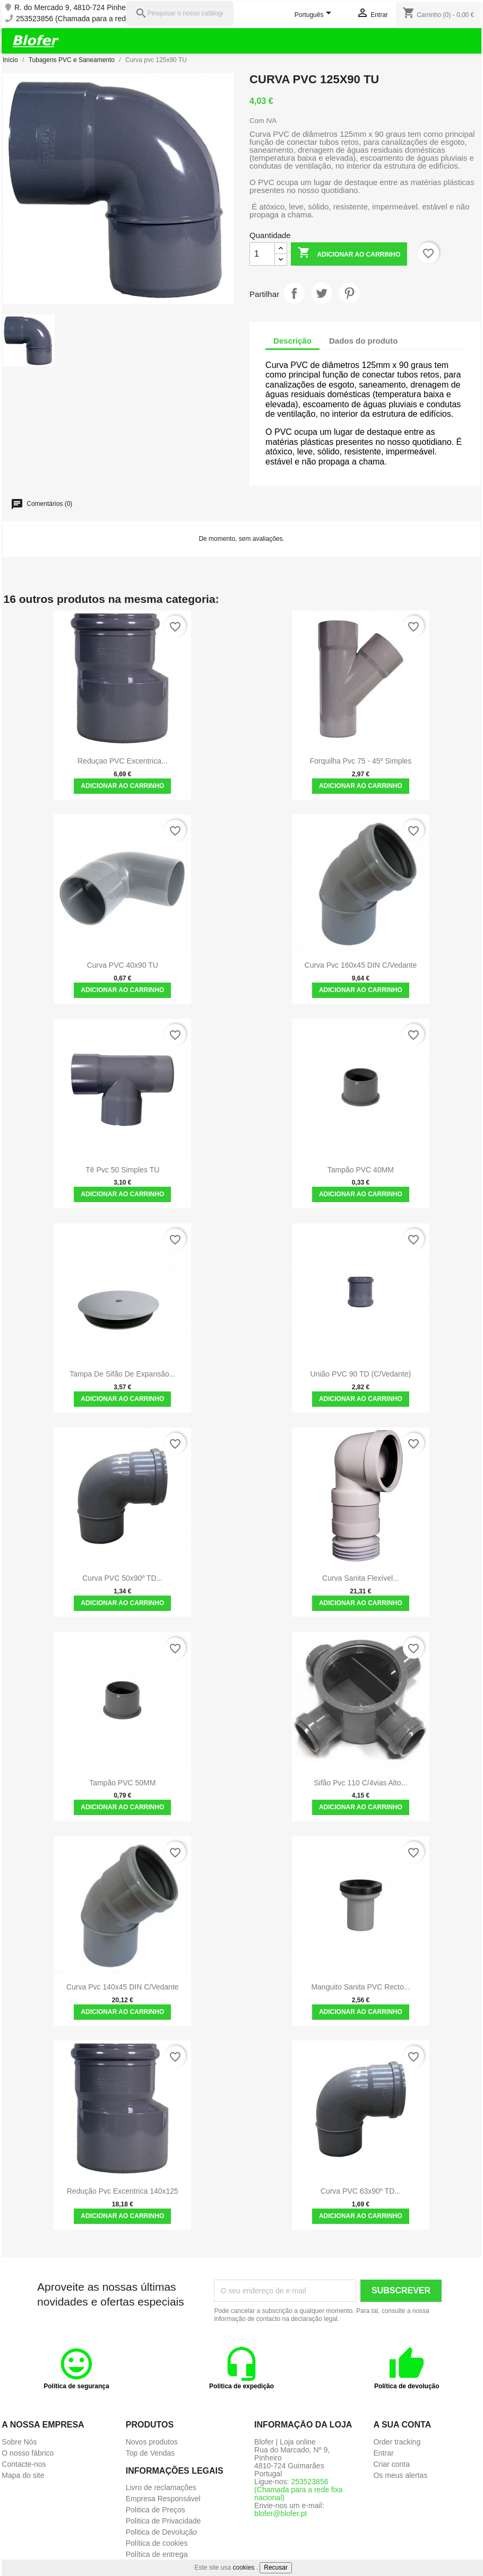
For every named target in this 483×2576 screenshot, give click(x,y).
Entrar (383, 2453)
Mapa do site (23, 2475)
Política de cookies (157, 2543)
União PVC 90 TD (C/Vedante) (360, 1374)
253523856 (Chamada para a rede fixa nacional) (96, 19)
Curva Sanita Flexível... (360, 1578)
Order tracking (396, 2442)
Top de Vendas (150, 2453)
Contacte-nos (24, 2464)
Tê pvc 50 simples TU (122, 1170)
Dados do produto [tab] (363, 340)
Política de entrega (157, 2554)
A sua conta (402, 2424)
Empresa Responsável (163, 2498)
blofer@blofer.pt (280, 2513)
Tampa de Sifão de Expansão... (122, 1374)
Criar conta (391, 2464)
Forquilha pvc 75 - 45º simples (360, 761)
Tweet (321, 293)
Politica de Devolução (161, 2532)
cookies (244, 2567)
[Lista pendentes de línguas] (315, 15)
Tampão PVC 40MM (360, 1170)
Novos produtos (152, 2442)
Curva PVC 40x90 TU (122, 965)
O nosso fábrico (28, 2453)
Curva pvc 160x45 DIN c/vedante (361, 965)
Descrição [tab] (292, 340)
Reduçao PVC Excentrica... (122, 761)
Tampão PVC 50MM (122, 1782)
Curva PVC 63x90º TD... (361, 2191)
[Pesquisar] (180, 13)
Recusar (276, 2567)
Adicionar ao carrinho (349, 253)
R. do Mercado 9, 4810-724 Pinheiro (74, 8)
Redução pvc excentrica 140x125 (122, 2191)
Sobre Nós (19, 2442)
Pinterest (349, 293)
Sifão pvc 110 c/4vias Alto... (360, 1782)
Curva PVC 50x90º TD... (122, 1578)
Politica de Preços (155, 2509)
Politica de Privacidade (163, 2521)
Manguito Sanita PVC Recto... (360, 1987)
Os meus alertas (400, 2475)
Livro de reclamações (161, 2487)
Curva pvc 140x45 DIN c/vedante (122, 1987)
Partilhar (294, 293)
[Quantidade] (262, 254)
